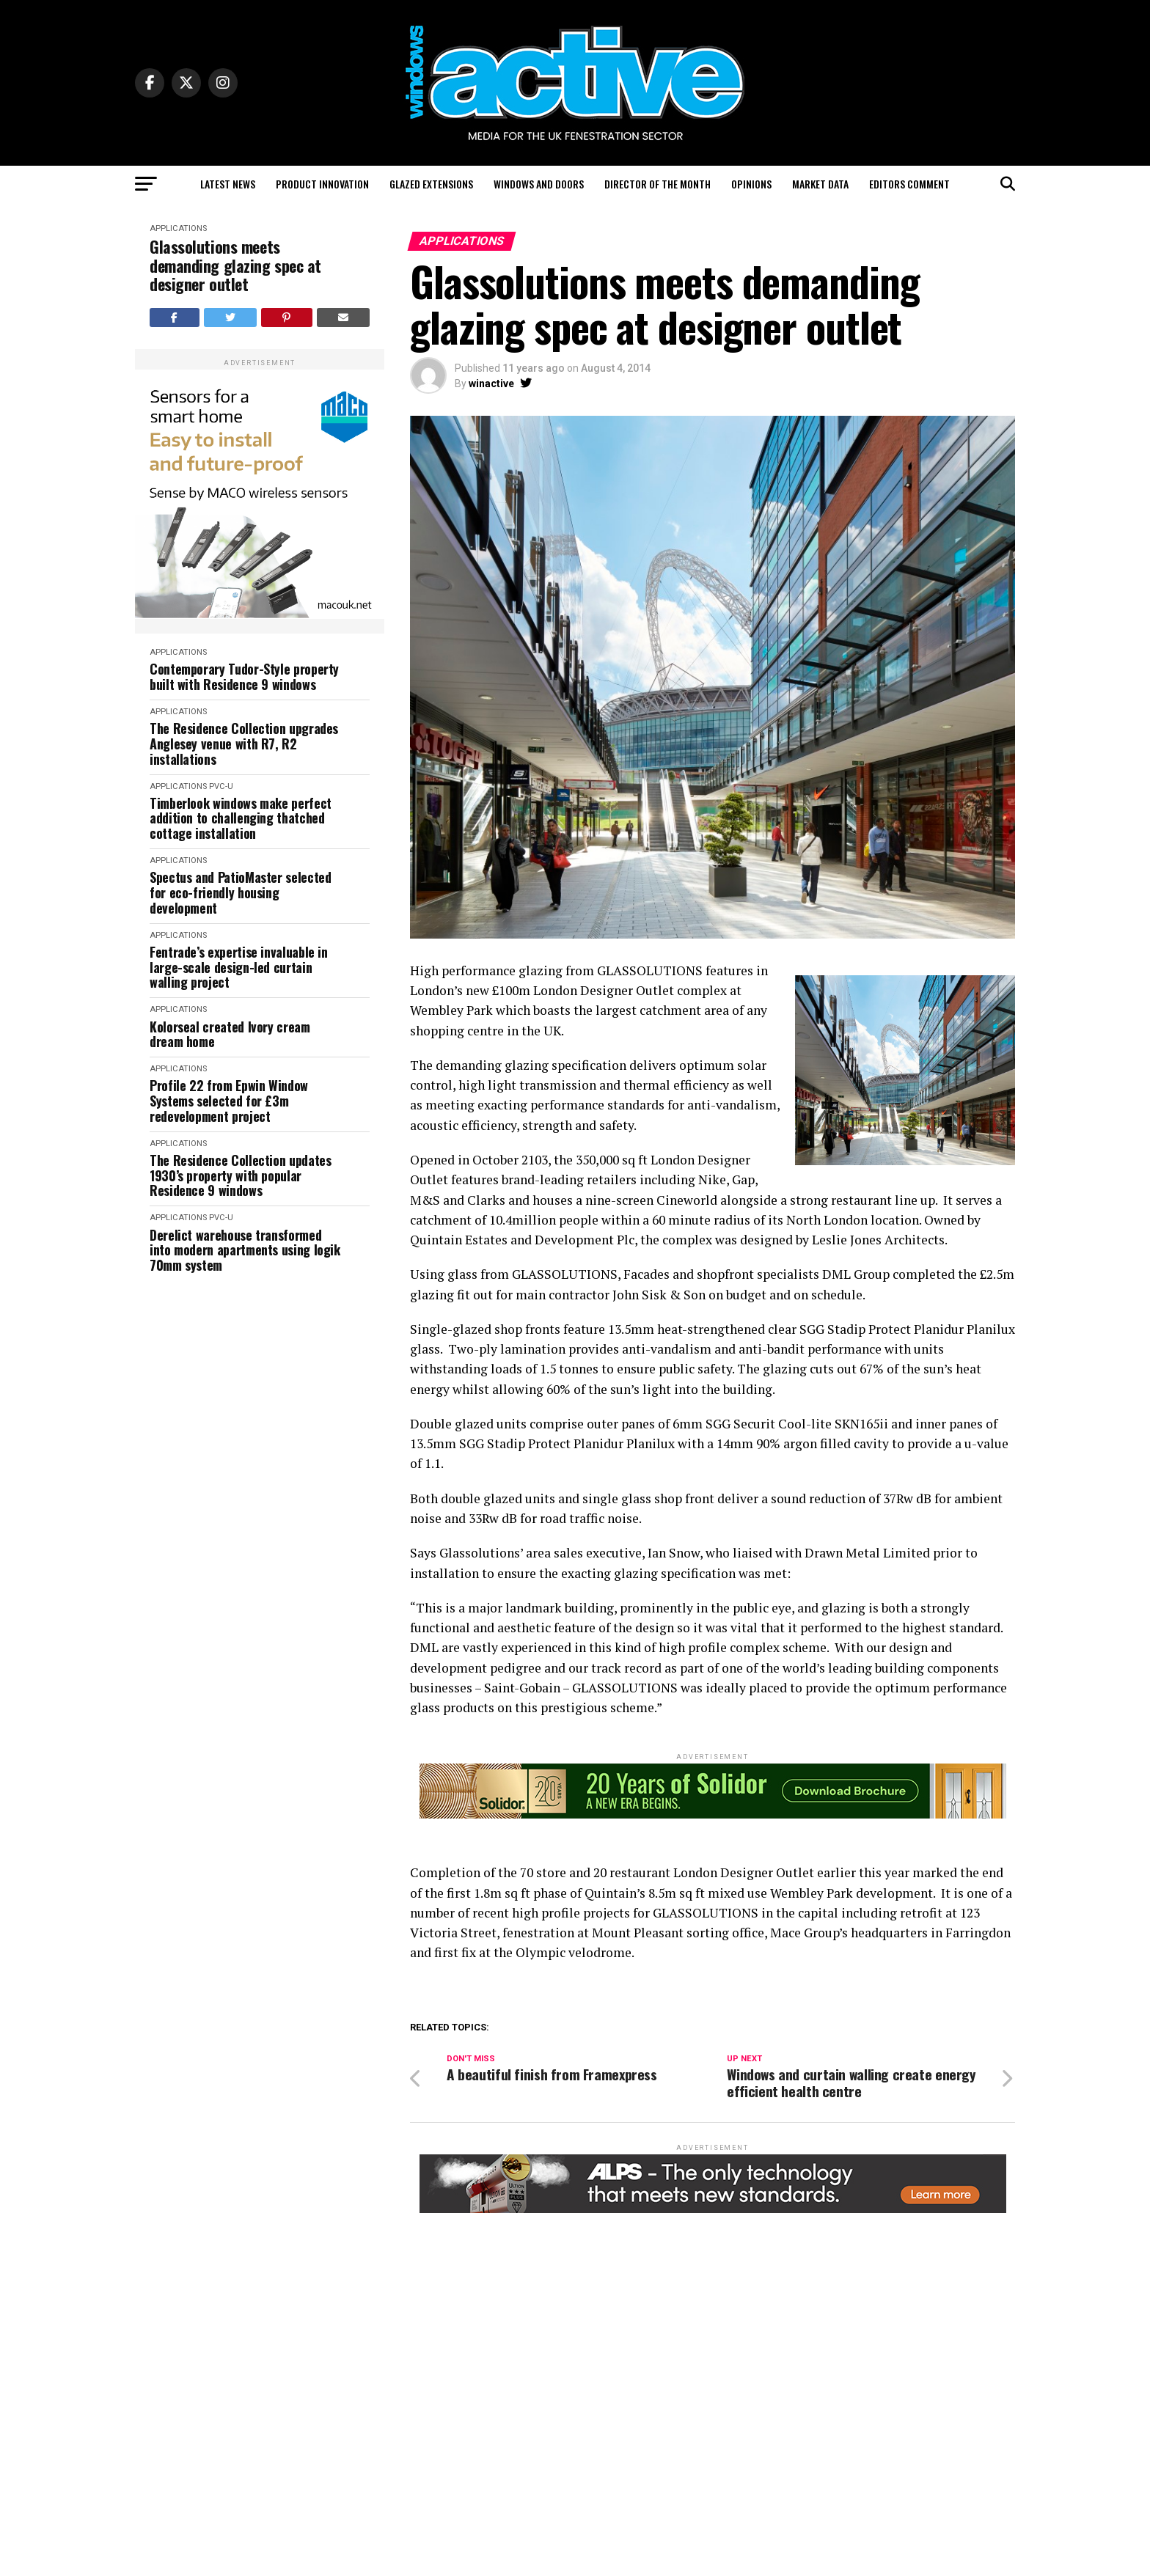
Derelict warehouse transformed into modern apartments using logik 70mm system (245, 1250)
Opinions (751, 183)
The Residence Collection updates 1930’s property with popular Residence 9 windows (240, 1175)
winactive (491, 383)
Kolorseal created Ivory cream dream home (230, 1034)
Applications (178, 228)
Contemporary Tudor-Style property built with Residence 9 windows (244, 676)
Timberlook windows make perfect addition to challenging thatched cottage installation (241, 818)
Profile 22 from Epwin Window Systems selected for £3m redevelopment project (229, 1100)
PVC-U (221, 786)
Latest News (227, 183)
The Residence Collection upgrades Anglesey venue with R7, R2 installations (244, 743)
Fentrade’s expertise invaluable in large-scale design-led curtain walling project (239, 967)
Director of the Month (657, 183)
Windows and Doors (539, 183)
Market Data (820, 183)
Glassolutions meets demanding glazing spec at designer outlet (235, 265)
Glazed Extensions (431, 183)
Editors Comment (909, 183)
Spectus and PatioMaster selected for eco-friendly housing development (240, 892)
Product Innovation (322, 183)
